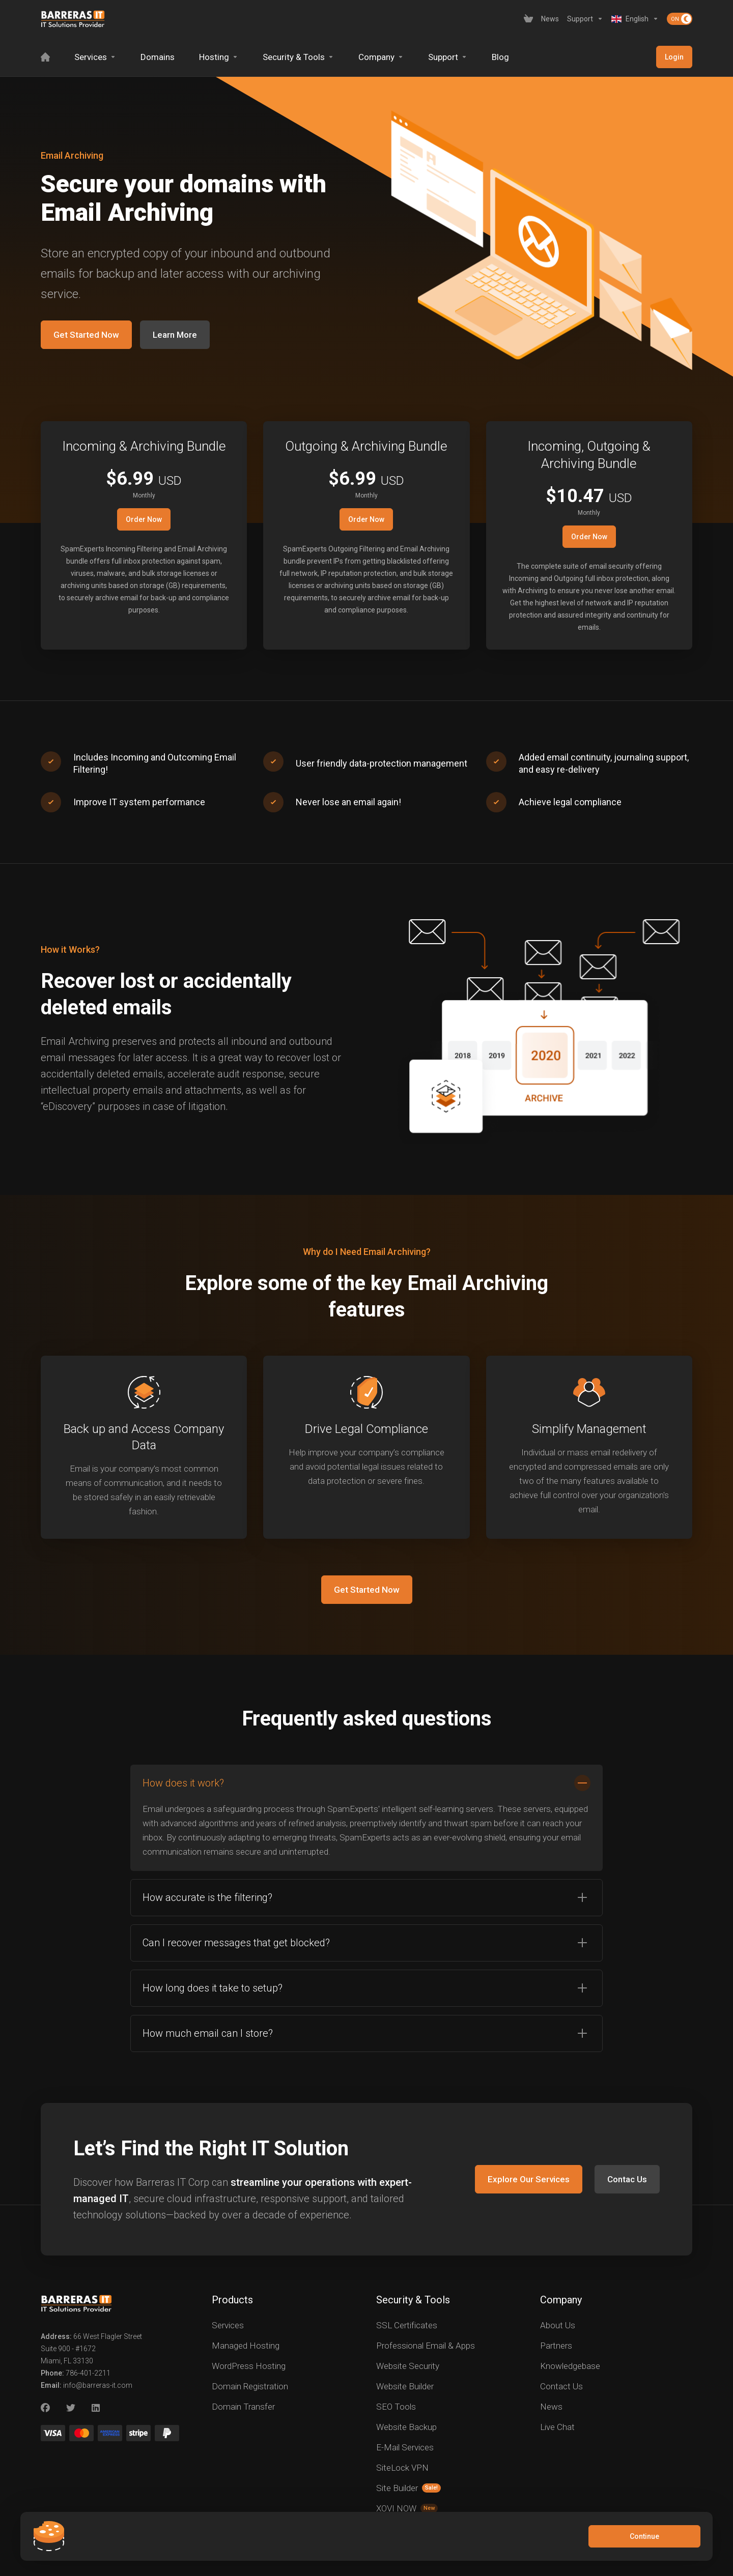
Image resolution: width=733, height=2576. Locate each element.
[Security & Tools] (298, 57)
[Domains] (157, 57)
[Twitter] (70, 2408)
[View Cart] (528, 19)
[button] (366, 1818)
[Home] (45, 57)
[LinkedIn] (96, 2408)
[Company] (381, 57)
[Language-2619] (635, 19)
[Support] (585, 19)
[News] (550, 19)
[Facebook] (45, 2408)
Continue (644, 2536)
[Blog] (500, 57)
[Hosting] (218, 57)
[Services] (95, 57)
